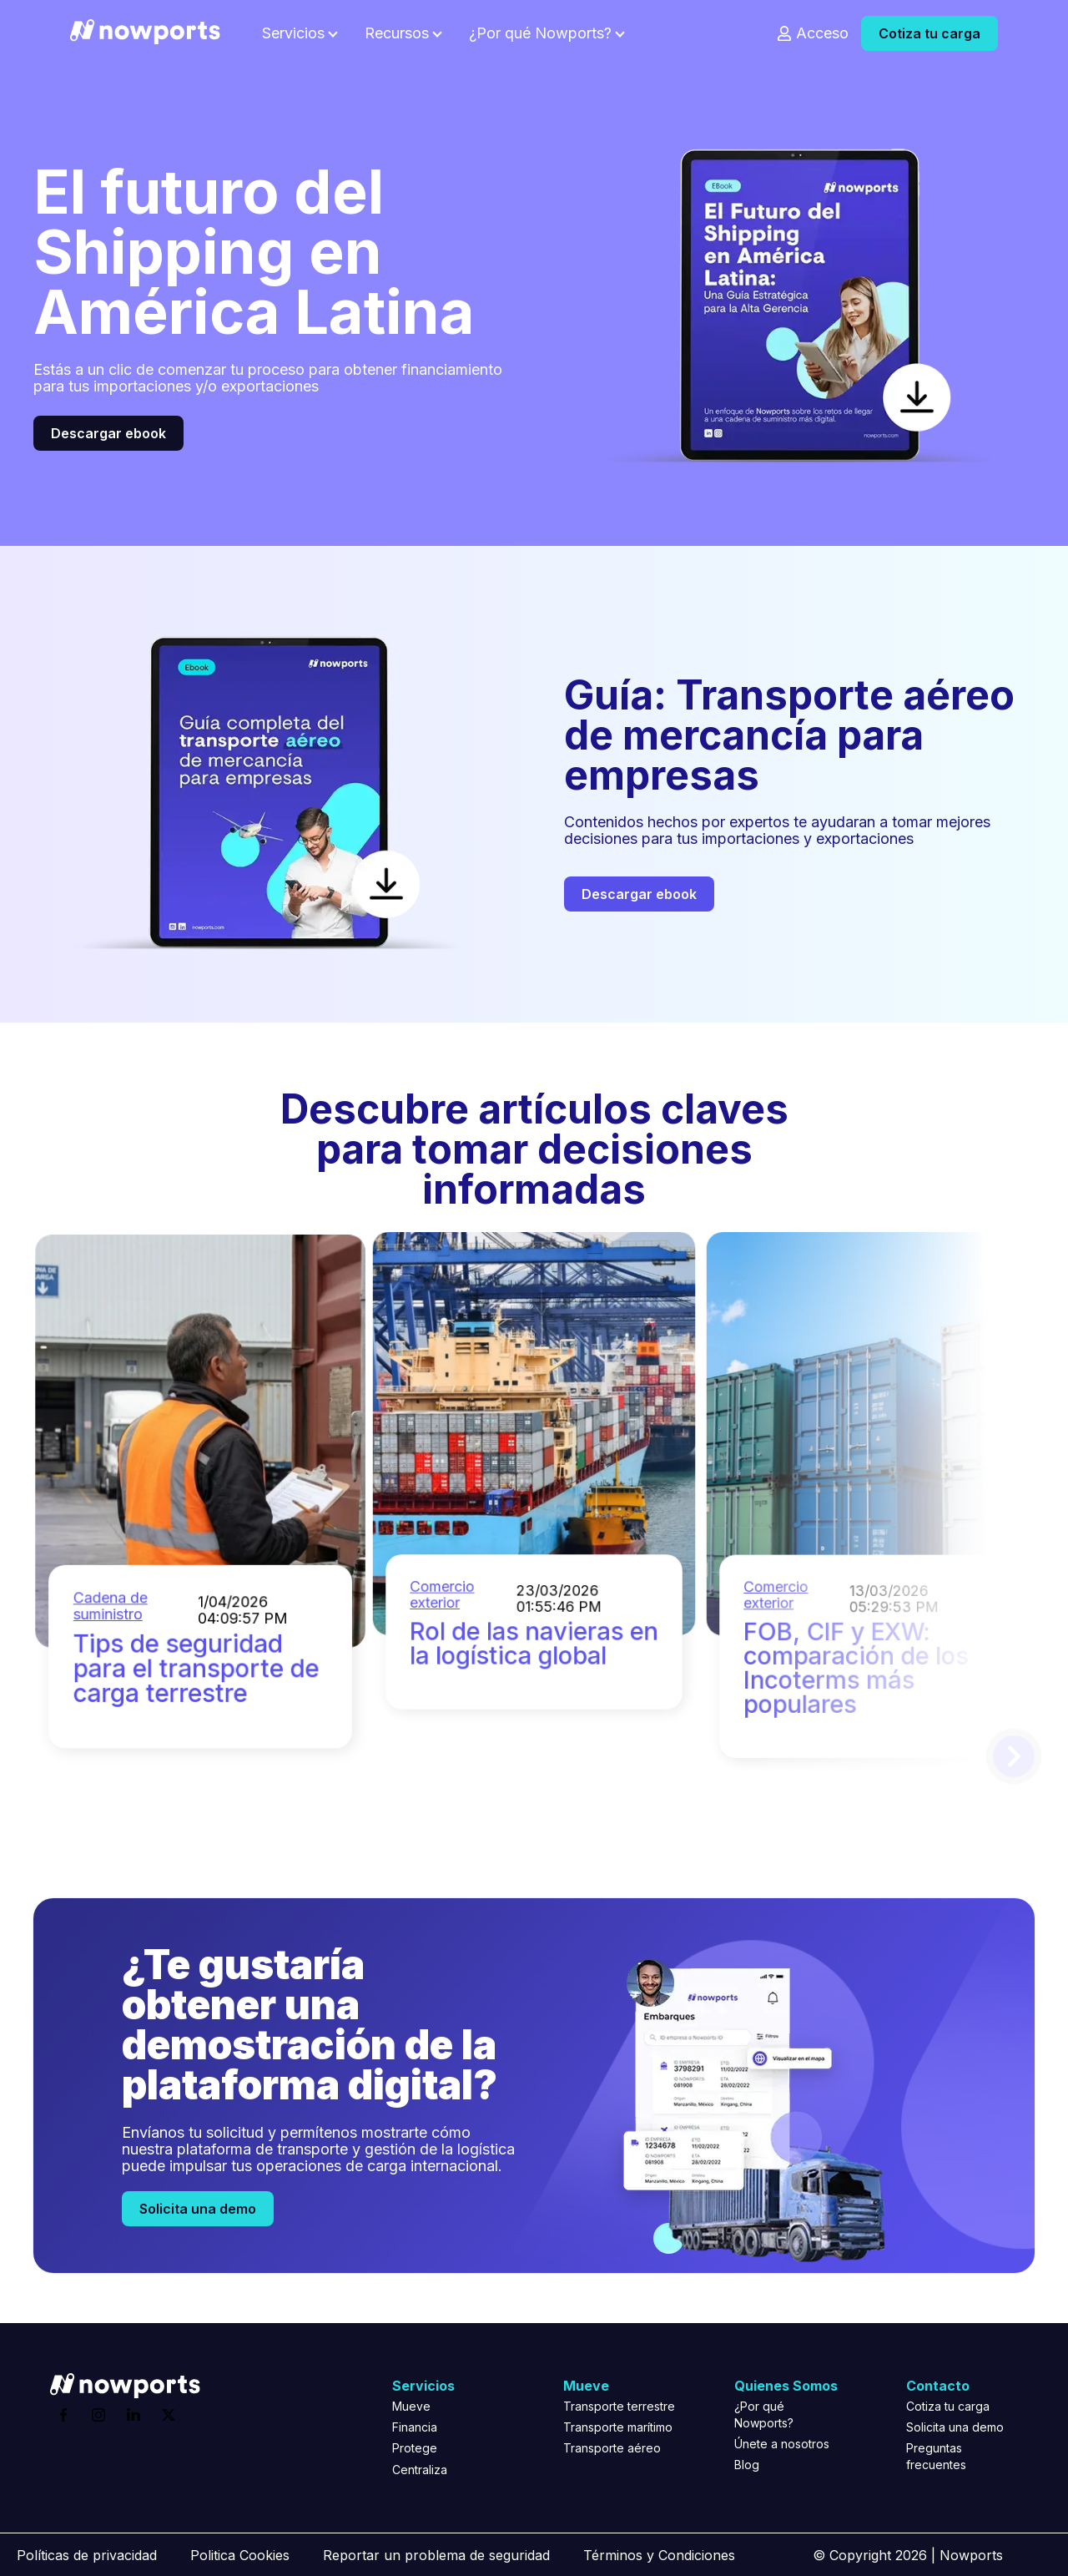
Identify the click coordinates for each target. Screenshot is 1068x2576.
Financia (414, 2427)
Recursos (397, 33)
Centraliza (419, 2469)
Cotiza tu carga (929, 33)
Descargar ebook (108, 433)
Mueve (411, 2406)
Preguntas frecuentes (936, 2456)
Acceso (822, 33)
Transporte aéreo (612, 2448)
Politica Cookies (240, 2555)
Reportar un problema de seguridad (436, 2555)
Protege (414, 2448)
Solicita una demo (197, 2208)
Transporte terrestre (619, 2406)
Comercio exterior (801, 1537)
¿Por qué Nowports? (540, 33)
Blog (746, 2464)
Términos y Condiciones (659, 2555)
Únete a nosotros (781, 2444)
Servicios (293, 33)
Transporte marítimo (618, 2427)
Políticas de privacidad (87, 2555)
